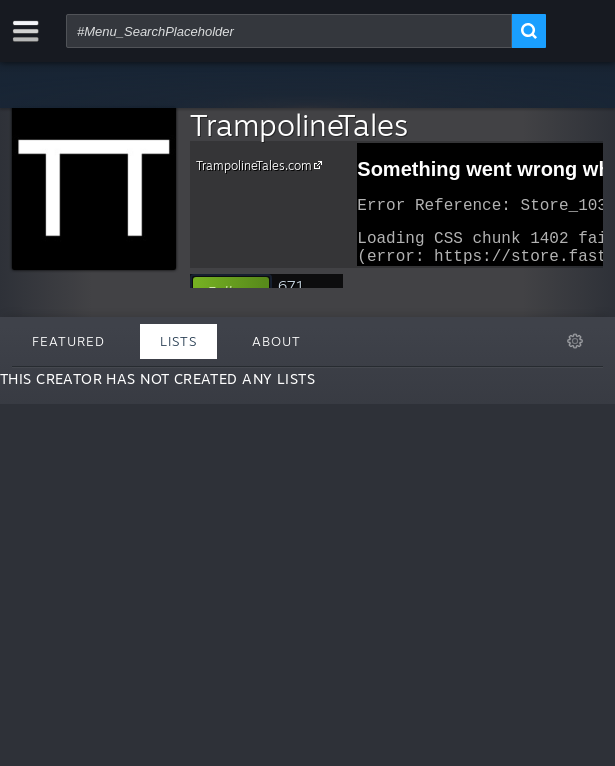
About (276, 341)
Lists (178, 341)
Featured (68, 341)
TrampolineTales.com (262, 165)
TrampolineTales (299, 124)
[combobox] (289, 31)
